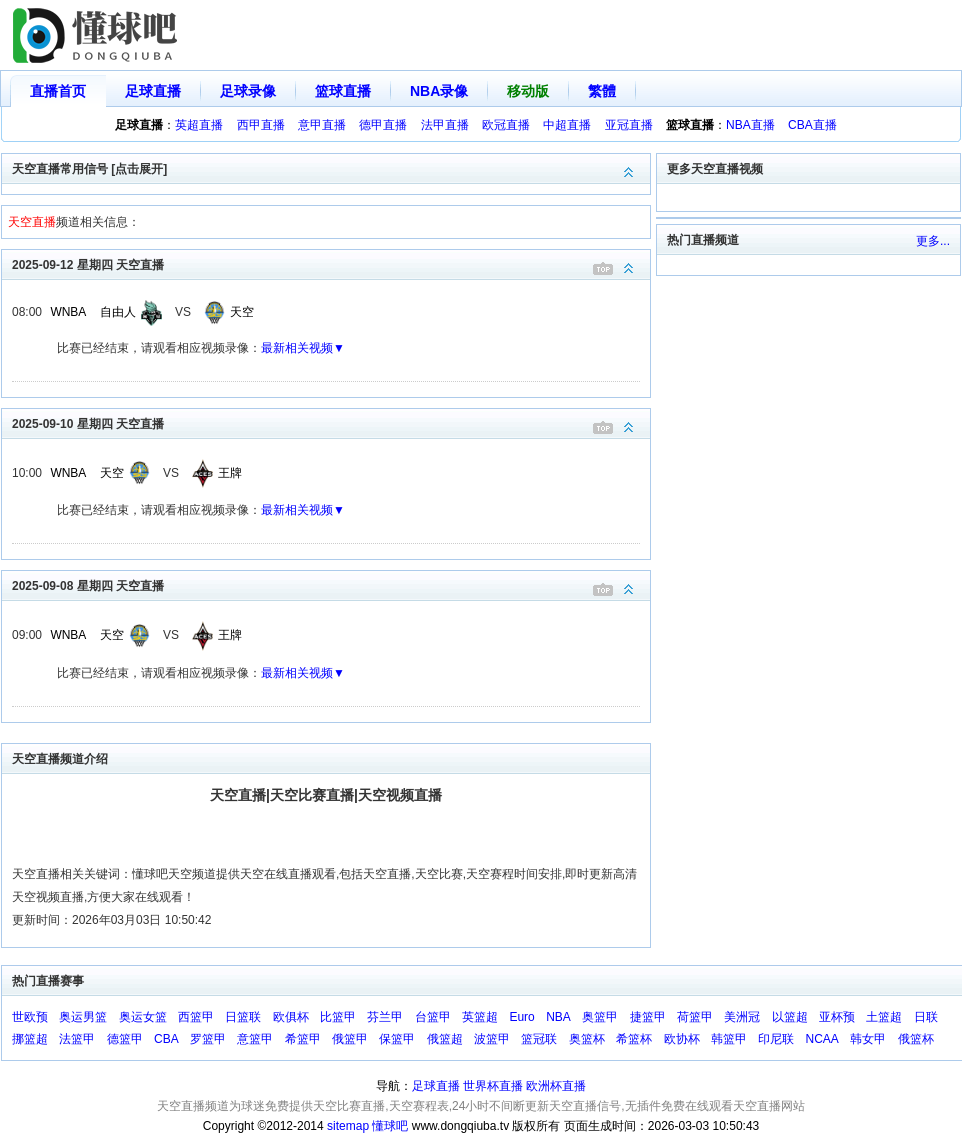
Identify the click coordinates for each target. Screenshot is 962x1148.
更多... (933, 241)
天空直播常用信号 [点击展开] (331, 167)
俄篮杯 (916, 1039)
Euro (521, 1017)
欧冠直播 (506, 125)
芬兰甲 (385, 1017)
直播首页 (58, 91)
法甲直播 (445, 125)
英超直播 (199, 125)
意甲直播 (322, 125)
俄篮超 (445, 1039)
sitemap (348, 1126)
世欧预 (30, 1017)
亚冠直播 (629, 125)
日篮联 (243, 1017)
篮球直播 (343, 91)
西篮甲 (196, 1017)
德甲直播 (383, 125)
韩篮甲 (729, 1039)
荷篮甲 (695, 1017)
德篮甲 (125, 1039)
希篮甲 (303, 1039)
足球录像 (248, 91)
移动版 (528, 91)
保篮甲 (397, 1039)
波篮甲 (492, 1039)
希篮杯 (634, 1039)
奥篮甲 (600, 1017)
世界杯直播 (493, 1086)
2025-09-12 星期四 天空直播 (331, 263)
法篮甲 (77, 1039)
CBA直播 (812, 125)
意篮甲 (255, 1039)
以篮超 (790, 1017)
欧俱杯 (291, 1017)
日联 (926, 1017)
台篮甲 (433, 1017)
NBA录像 (439, 91)
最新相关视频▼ (303, 348)
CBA (166, 1039)
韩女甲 (868, 1039)
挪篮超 (30, 1039)
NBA (558, 1017)
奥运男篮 (83, 1017)
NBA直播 (750, 125)
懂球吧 (390, 1126)
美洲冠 (742, 1017)
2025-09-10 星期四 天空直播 (331, 422)
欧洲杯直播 (556, 1086)
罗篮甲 (208, 1039)
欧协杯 (682, 1039)
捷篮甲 (648, 1017)
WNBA (68, 312)
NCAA (822, 1039)
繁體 (602, 91)
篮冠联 (539, 1039)
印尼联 (776, 1039)
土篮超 (884, 1017)
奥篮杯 (587, 1039)
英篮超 (480, 1017)
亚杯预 (837, 1017)
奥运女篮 (143, 1017)
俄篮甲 (350, 1039)
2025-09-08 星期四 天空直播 (331, 584)
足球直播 (153, 91)
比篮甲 (338, 1017)
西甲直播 (261, 125)
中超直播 (567, 125)
